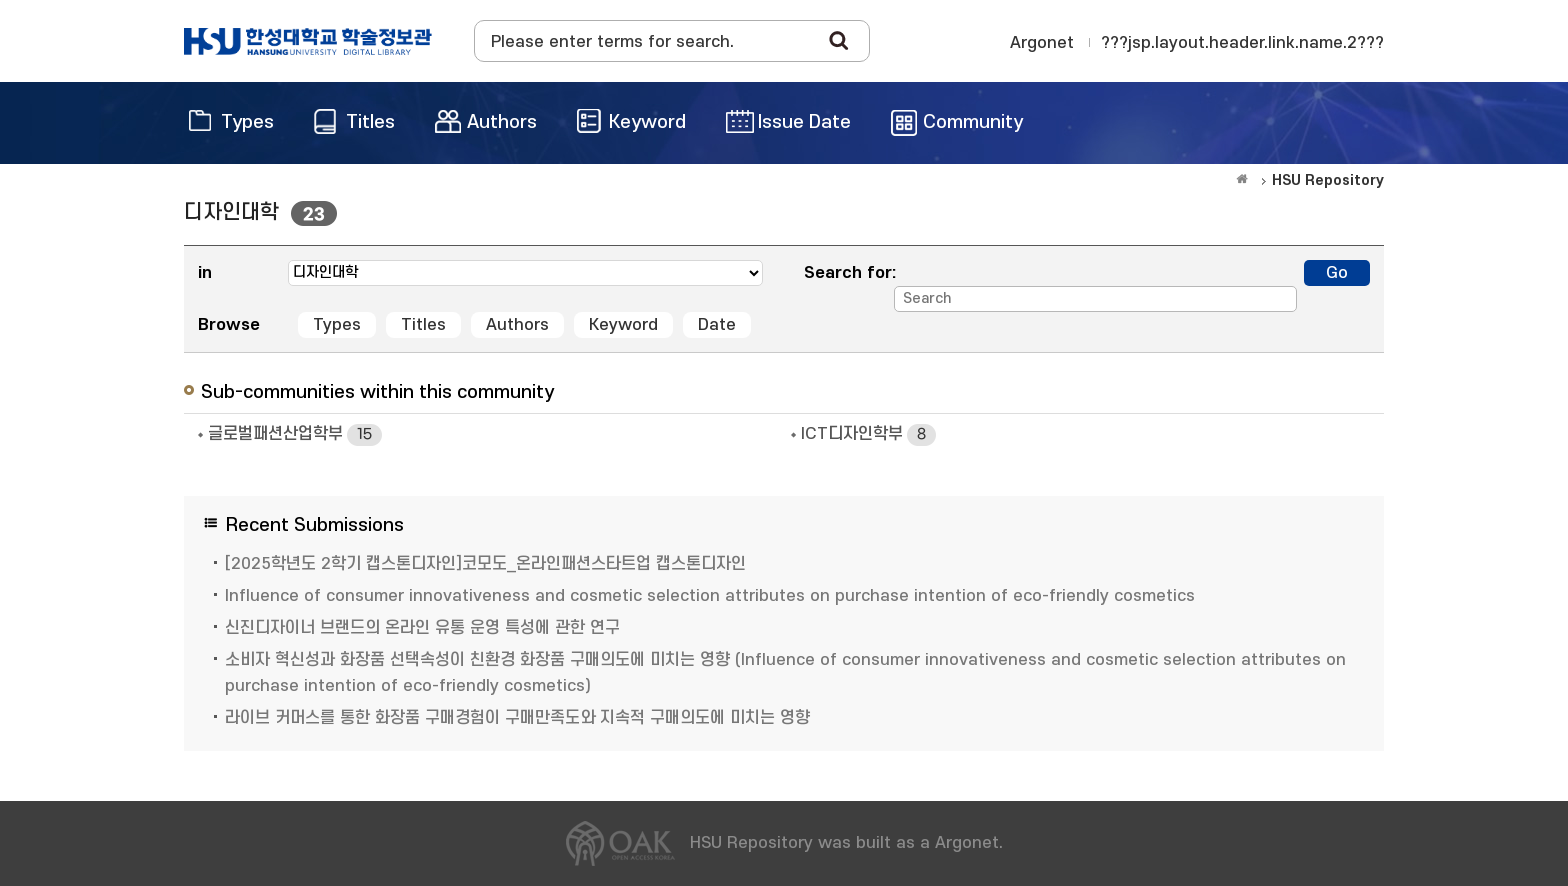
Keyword (623, 325)
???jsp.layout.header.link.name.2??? (1242, 43)
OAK (308, 41)
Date (717, 325)
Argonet (1042, 43)
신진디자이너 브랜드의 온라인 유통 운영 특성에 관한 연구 (422, 628)
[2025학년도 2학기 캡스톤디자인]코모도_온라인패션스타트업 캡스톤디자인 (485, 564)
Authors (517, 325)
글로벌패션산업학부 (295, 435)
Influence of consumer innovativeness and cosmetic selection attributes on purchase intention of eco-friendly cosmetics (710, 596)
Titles (423, 325)
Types (337, 325)
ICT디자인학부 (868, 435)
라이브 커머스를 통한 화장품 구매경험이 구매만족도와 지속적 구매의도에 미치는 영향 (517, 718)
